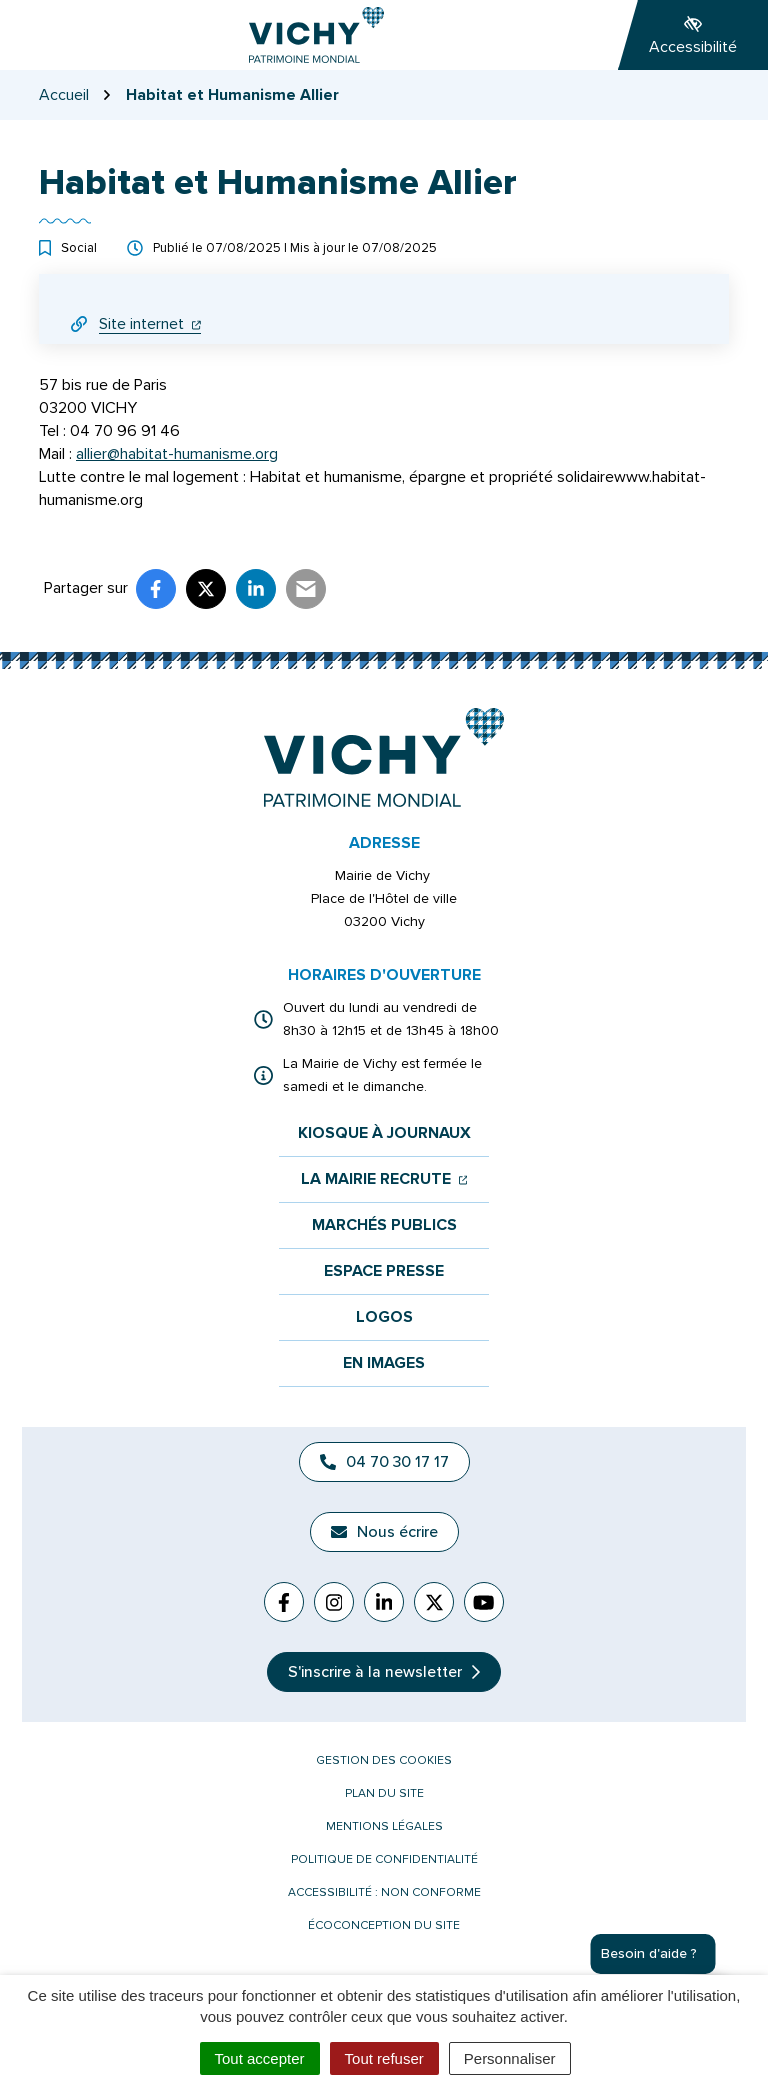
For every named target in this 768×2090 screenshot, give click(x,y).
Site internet (150, 324)
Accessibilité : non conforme (384, 1892)
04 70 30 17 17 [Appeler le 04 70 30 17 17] (384, 1462)
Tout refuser (384, 2058)
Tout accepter (260, 2058)
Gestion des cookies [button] (384, 1760)
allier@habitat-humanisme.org (177, 454)
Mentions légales (384, 1826)
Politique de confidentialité (384, 1859)
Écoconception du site (384, 1925)
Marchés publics (384, 1225)
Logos (384, 1317)
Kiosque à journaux (384, 1133)
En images (384, 1363)
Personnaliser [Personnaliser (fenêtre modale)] (510, 2058)
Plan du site (384, 1793)
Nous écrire (384, 1532)
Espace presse (384, 1271)
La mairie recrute (384, 1179)
